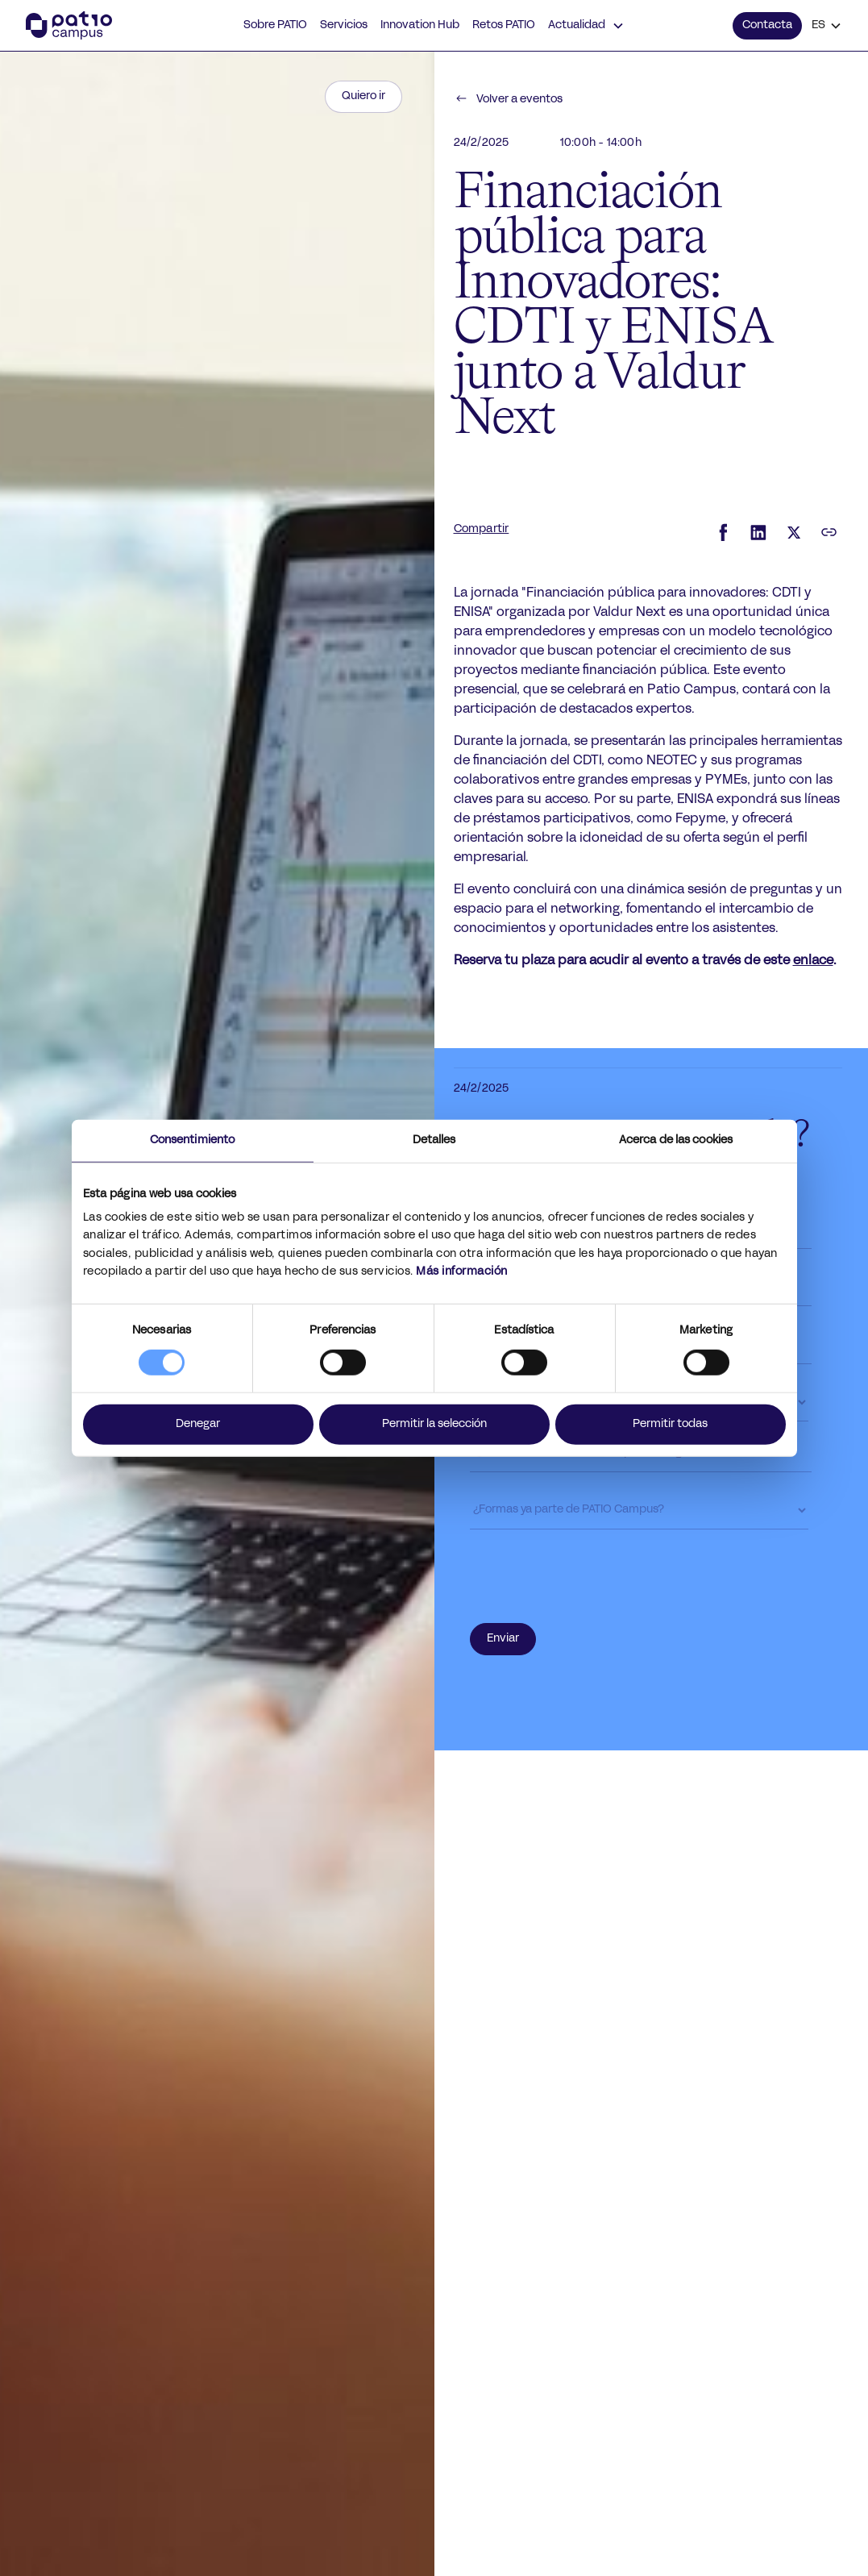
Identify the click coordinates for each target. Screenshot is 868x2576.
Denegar (198, 1424)
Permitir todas (670, 1424)
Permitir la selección (434, 1424)
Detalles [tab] (434, 1139)
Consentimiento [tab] (192, 1139)
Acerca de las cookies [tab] (676, 1139)
